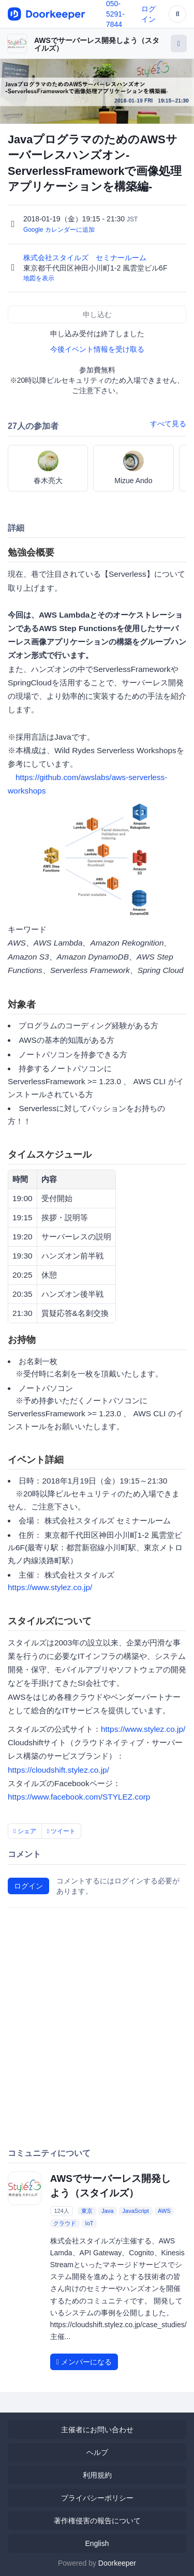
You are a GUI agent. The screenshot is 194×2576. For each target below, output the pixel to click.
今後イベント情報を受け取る (97, 349)
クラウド (64, 2223)
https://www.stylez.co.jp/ (50, 1587)
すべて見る (168, 424)
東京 (87, 2211)
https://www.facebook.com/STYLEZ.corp (79, 1796)
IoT (89, 2223)
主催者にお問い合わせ (97, 2429)
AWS (164, 2211)
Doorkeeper (117, 2563)
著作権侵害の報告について (97, 2521)
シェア (24, 1831)
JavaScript (136, 2211)
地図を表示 (38, 278)
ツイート (61, 1831)
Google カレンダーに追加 (59, 229)
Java (107, 2211)
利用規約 (97, 2475)
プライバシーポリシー (97, 2498)
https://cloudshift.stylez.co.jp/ (58, 1769)
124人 (61, 2211)
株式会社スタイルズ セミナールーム (85, 257)
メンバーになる (84, 2362)
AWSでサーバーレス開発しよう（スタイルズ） (96, 44)
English (97, 2543)
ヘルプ (97, 2452)
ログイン (28, 1886)
